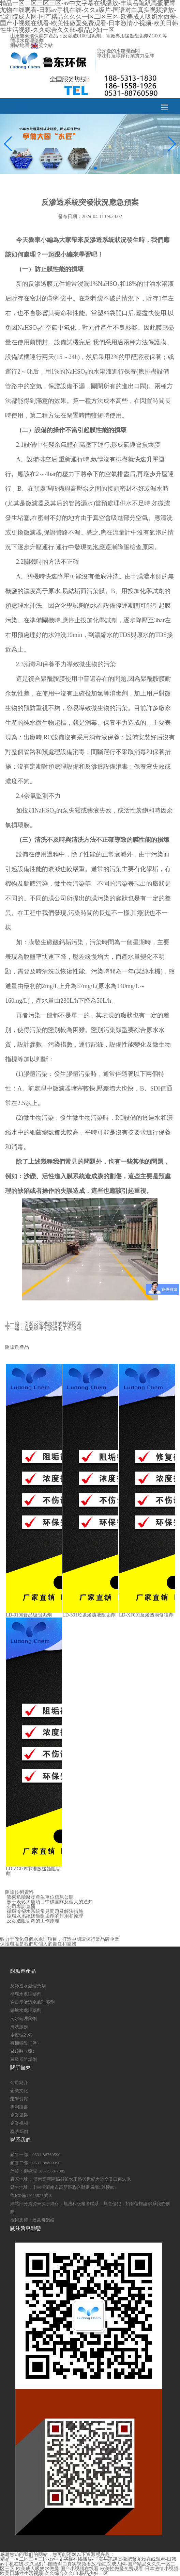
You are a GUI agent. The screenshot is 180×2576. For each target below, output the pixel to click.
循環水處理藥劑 (25, 1994)
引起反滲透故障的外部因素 (52, 1323)
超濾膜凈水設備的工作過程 (52, 1328)
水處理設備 (21, 2034)
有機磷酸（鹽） (25, 2043)
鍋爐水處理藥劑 (25, 2010)
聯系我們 (19, 2131)
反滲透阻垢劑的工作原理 (33, 1920)
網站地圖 (19, 45)
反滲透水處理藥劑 (28, 1985)
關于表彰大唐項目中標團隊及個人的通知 (50, 1901)
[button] (84, 168)
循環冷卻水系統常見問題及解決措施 (45, 1911)
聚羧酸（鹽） (23, 2051)
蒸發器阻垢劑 (23, 2059)
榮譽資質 (19, 2098)
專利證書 (19, 2107)
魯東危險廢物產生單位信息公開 (40, 1897)
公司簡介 (19, 2082)
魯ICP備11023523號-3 (31, 2195)
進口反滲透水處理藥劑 (32, 2002)
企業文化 (19, 2090)
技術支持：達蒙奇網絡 (32, 2219)
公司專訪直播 (21, 1906)
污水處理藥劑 (23, 2018)
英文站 (42, 45)
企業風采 (19, 2115)
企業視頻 (19, 2123)
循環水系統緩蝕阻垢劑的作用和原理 (45, 1916)
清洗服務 (19, 2026)
